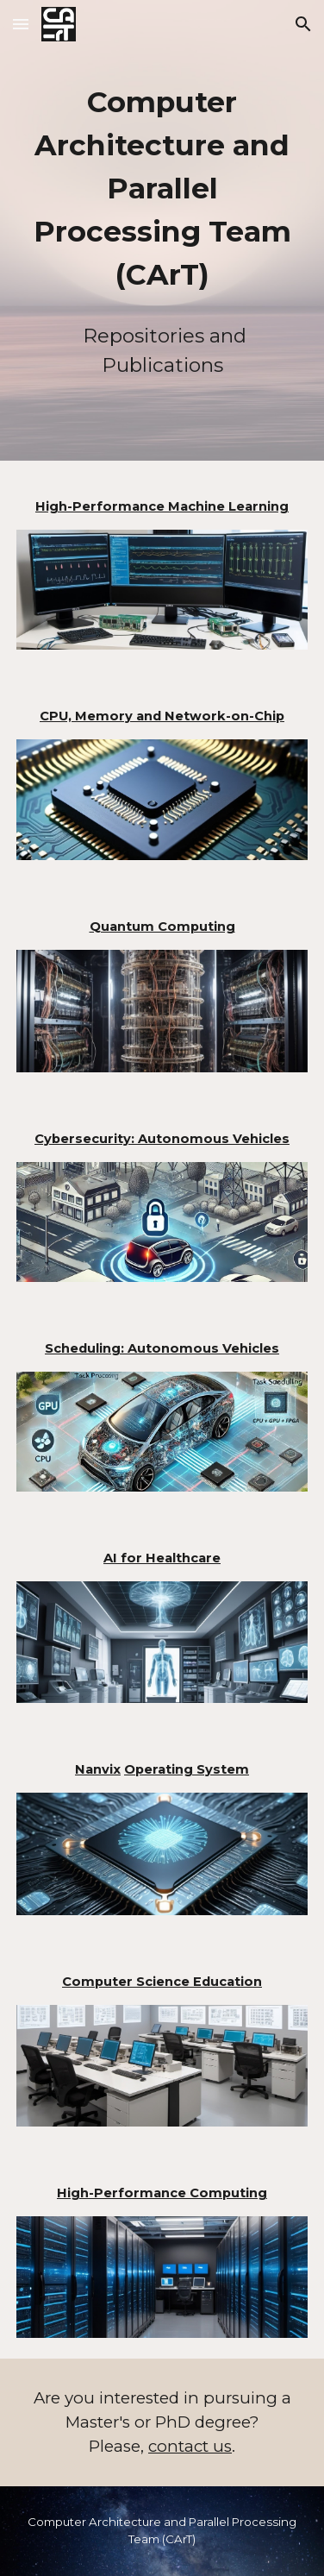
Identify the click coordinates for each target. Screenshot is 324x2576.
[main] (162, 189)
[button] (20, 23)
